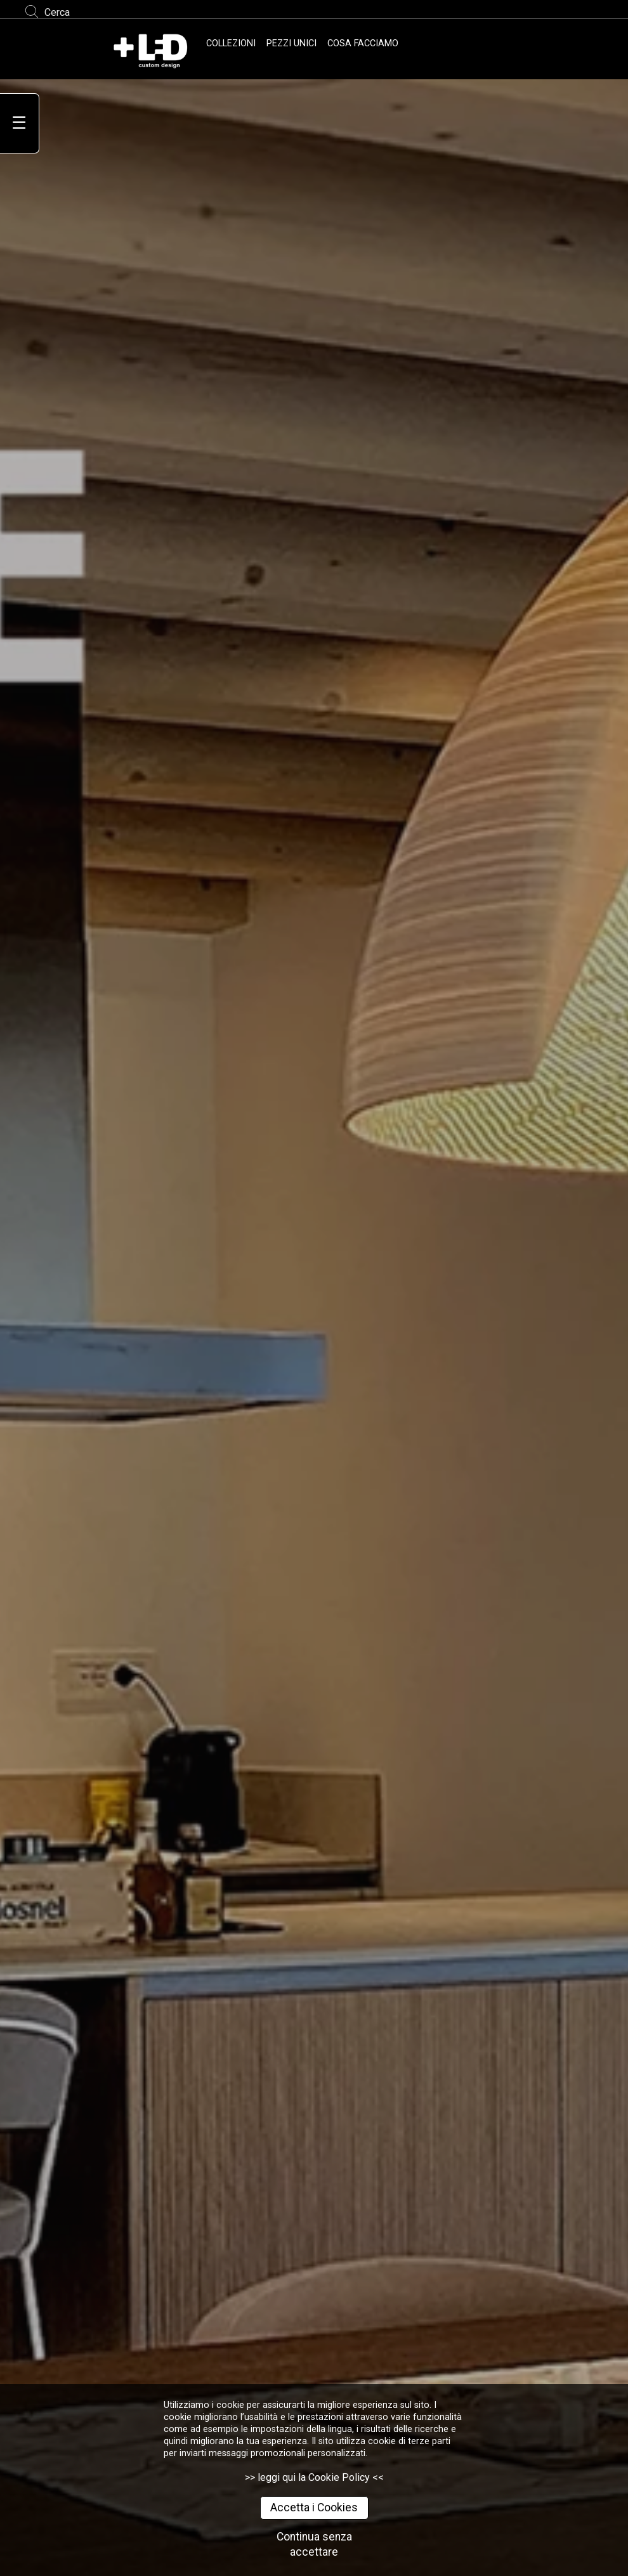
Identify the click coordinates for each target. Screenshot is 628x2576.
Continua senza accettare (314, 2544)
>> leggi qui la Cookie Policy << (314, 2477)
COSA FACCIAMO (362, 43)
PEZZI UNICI (291, 43)
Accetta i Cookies (314, 2507)
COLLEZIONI (231, 43)
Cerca (57, 12)
